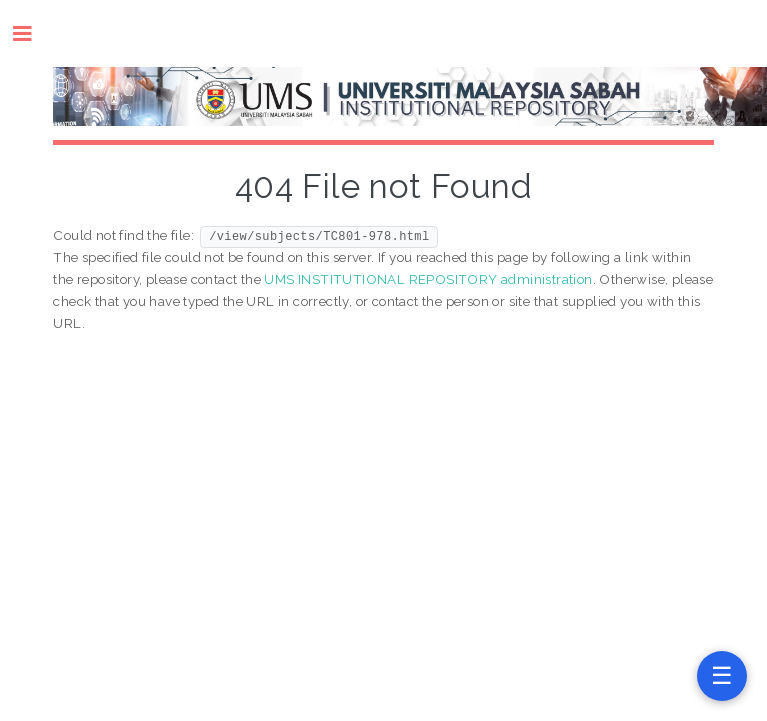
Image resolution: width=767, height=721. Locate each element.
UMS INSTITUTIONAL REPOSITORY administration (428, 279)
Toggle (32, 33)
